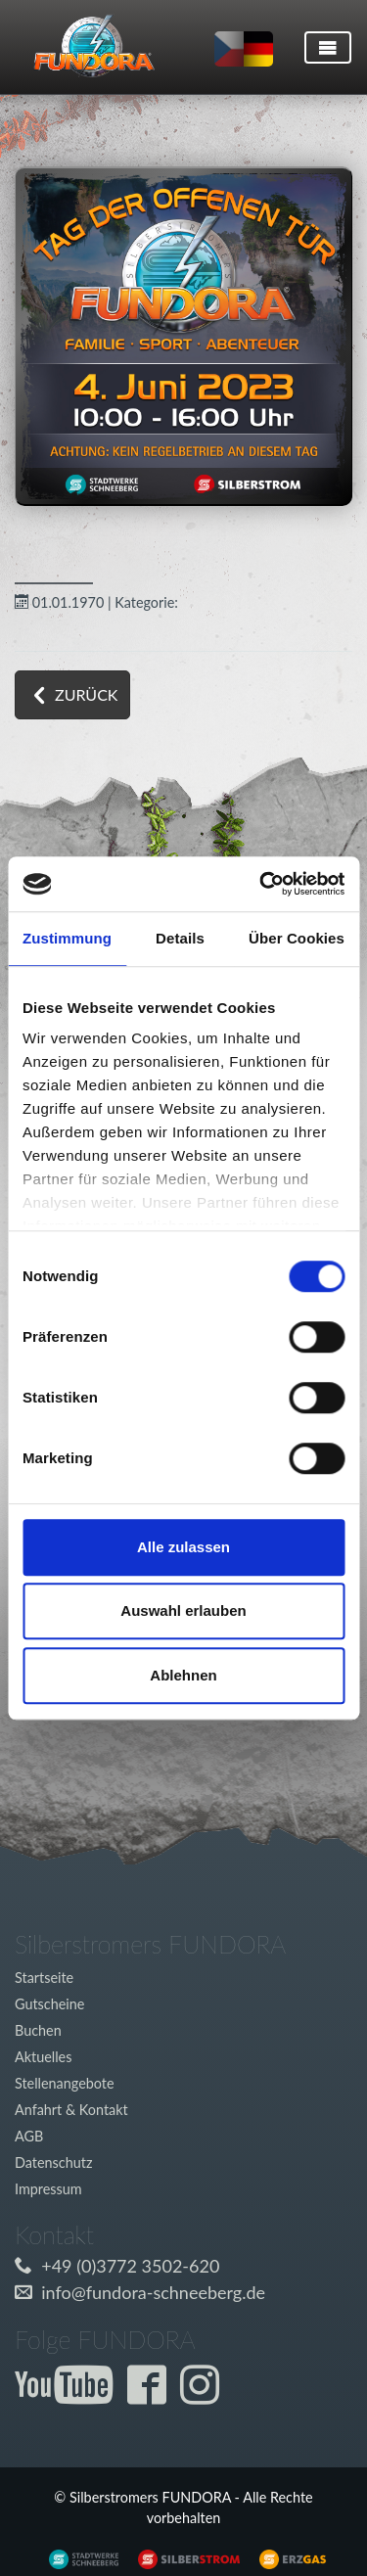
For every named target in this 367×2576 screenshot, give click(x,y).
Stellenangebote (65, 2083)
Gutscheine (49, 2004)
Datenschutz (53, 2162)
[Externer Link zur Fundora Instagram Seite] (204, 2395)
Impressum (48, 2189)
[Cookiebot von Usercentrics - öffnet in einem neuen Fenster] (261, 884)
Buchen (38, 2030)
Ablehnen (183, 1675)
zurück (86, 694)
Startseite (44, 1977)
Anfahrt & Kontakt (71, 2109)
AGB (29, 2136)
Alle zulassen (183, 1547)
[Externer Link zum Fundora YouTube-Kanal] (68, 2395)
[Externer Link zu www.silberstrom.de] (78, 2557)
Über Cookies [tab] (296, 938)
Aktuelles (43, 2056)
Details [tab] (180, 938)
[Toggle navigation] (327, 47)
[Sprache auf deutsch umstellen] (258, 49)
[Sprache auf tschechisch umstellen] (229, 49)
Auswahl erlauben (183, 1610)
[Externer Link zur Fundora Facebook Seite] (151, 2395)
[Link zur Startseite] (87, 47)
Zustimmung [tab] (67, 938)
